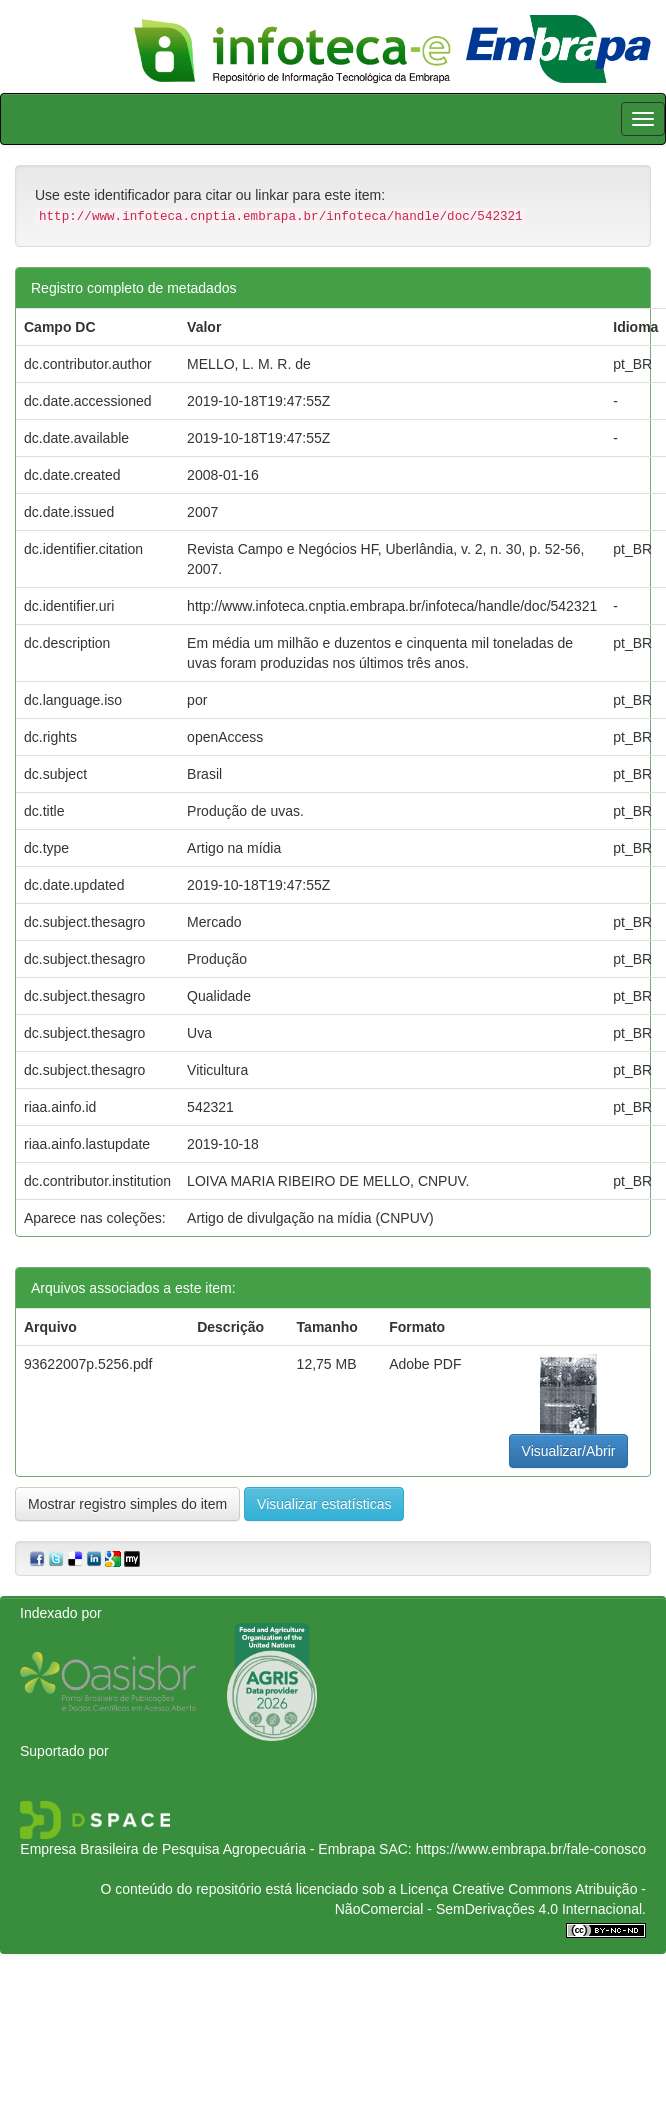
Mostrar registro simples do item (127, 1504)
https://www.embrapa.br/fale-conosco (531, 1849)
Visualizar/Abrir (569, 1451)
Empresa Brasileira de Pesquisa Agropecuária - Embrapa (197, 1849)
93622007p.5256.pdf (88, 1364)
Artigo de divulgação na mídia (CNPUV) (310, 1218)
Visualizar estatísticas (324, 1504)
